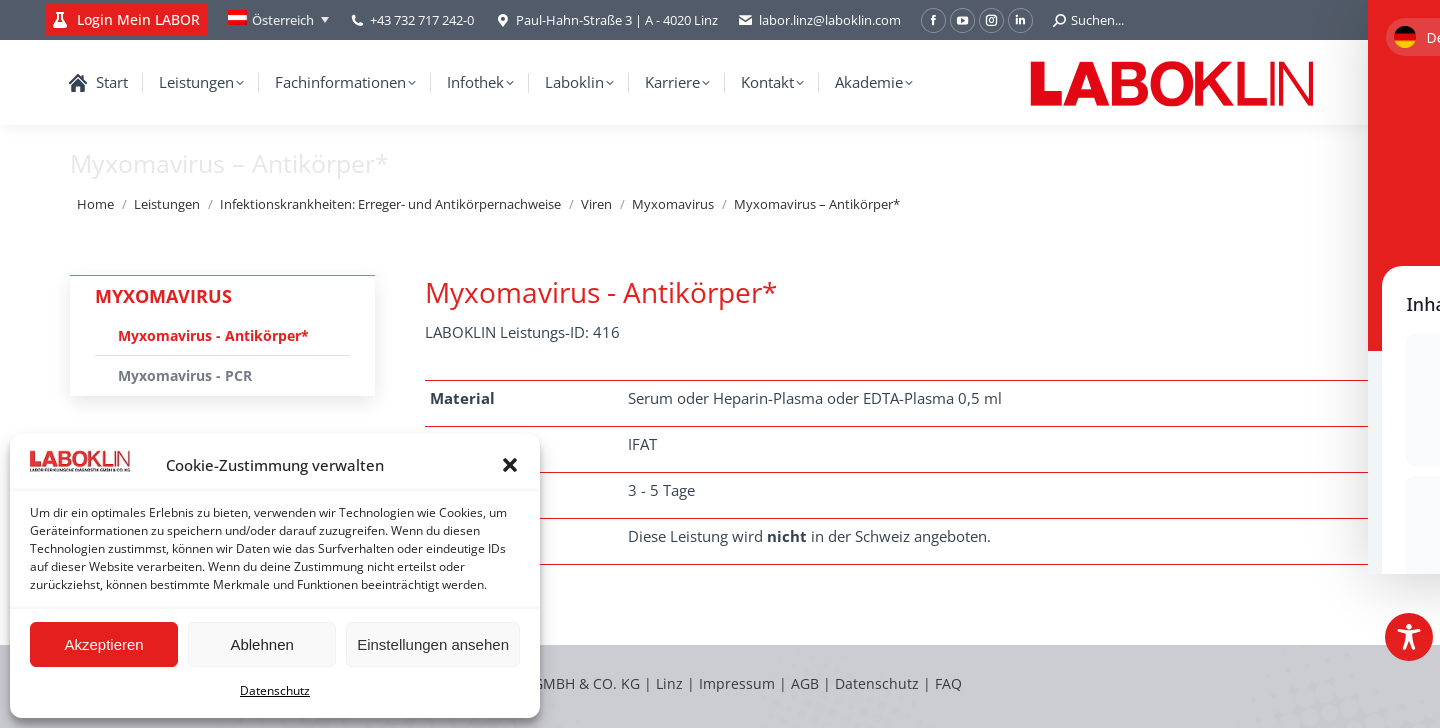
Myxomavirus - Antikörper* (213, 335)
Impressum (737, 683)
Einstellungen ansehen (433, 644)
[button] (510, 465)
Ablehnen (261, 644)
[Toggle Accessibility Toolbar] (1409, 637)
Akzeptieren (103, 644)
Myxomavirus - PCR (185, 375)
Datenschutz (275, 690)
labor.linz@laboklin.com (819, 20)
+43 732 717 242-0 (422, 20)
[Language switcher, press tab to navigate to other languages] (278, 20)
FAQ (948, 683)
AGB (807, 683)
